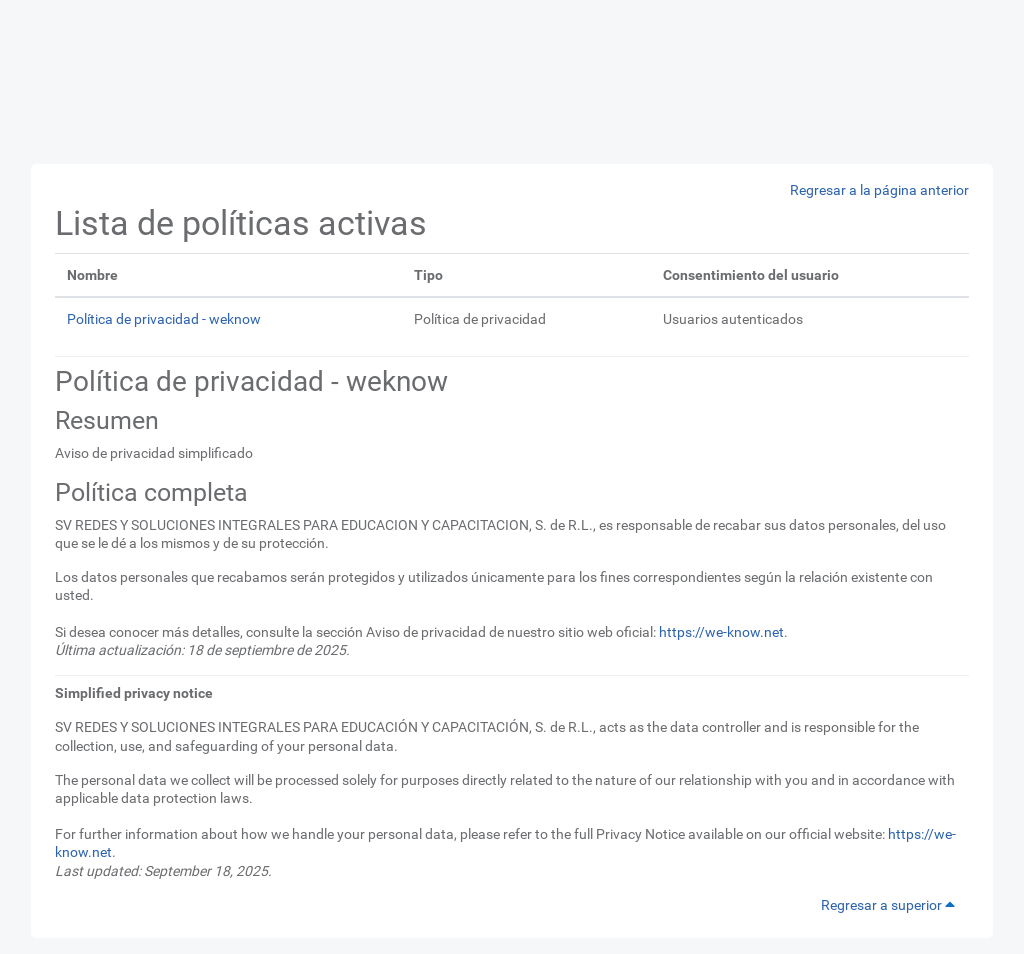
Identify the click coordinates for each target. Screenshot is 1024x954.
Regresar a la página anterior (879, 190)
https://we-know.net (721, 632)
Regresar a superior (891, 905)
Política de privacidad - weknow (164, 319)
